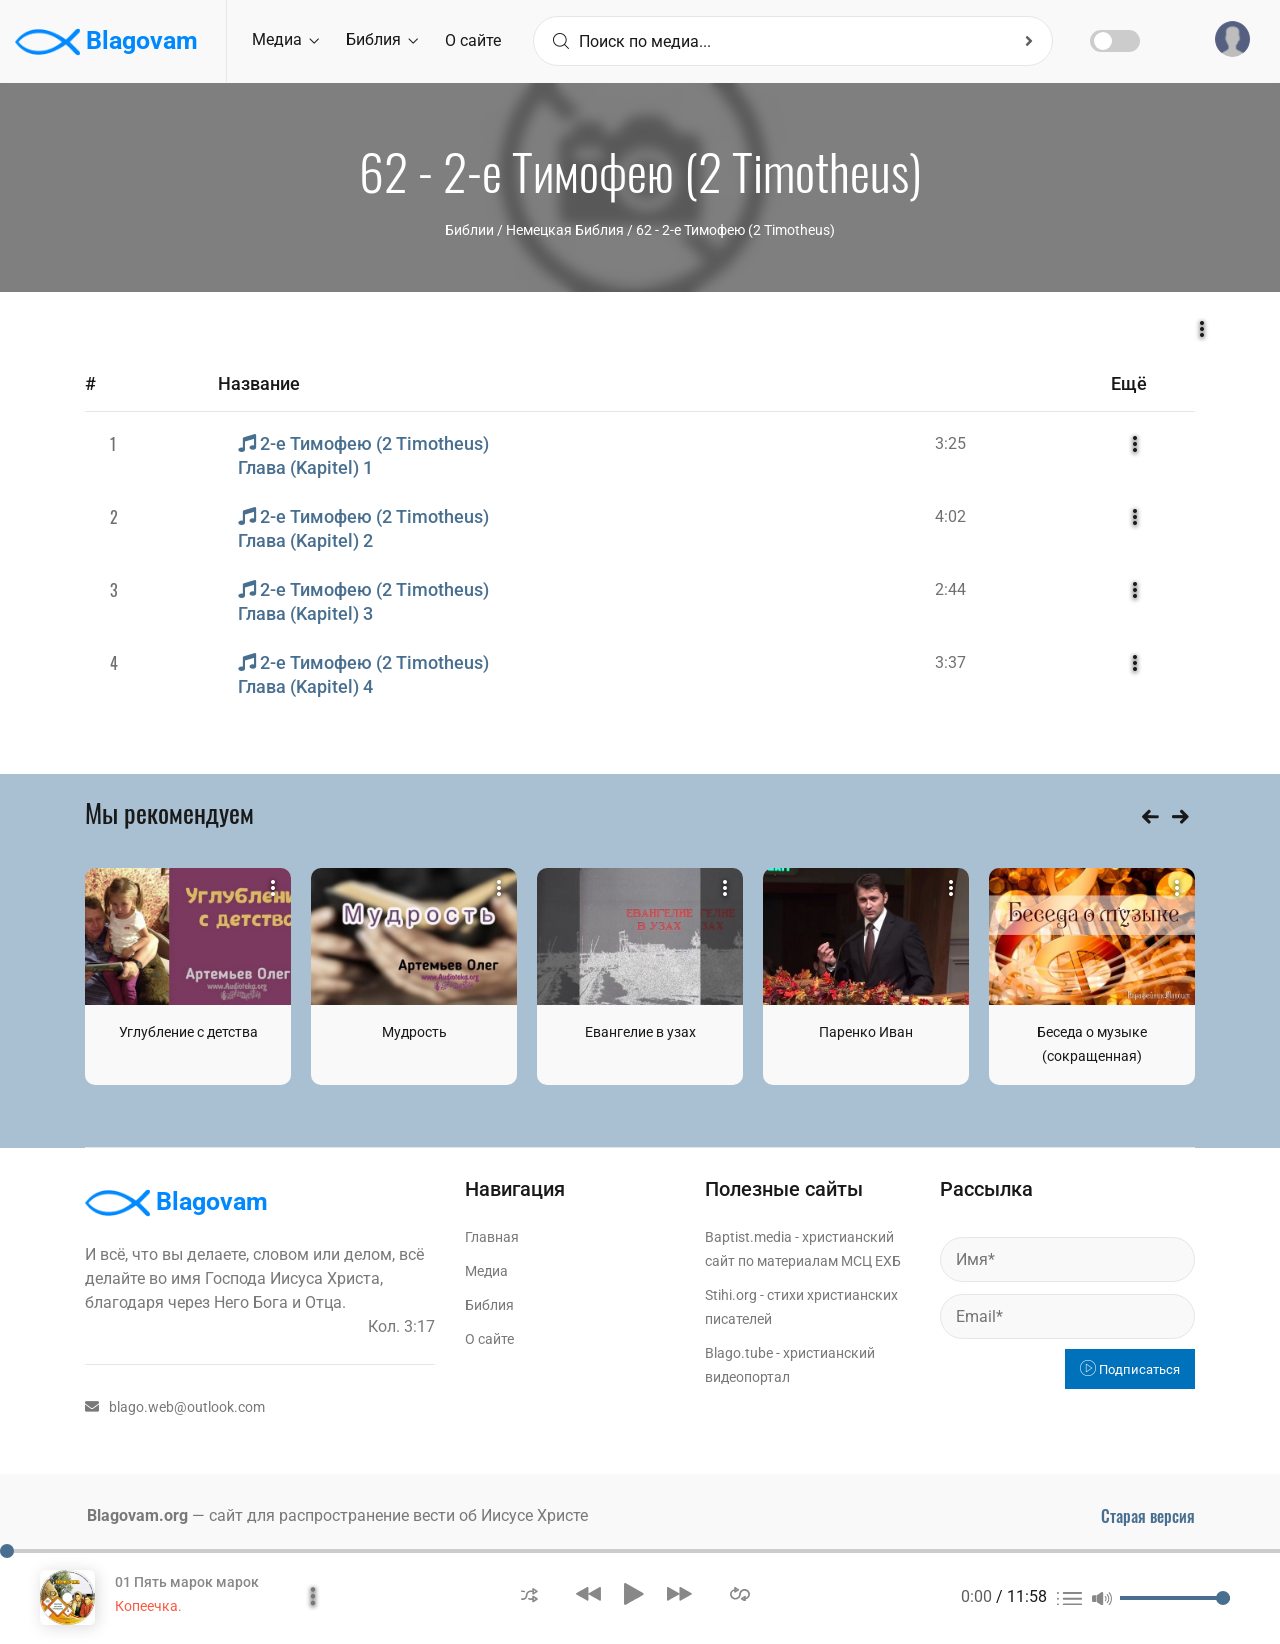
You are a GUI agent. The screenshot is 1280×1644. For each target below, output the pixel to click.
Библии (469, 230)
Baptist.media (748, 1237)
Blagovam (106, 42)
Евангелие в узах (640, 1032)
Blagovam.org (137, 1515)
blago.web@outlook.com (175, 1407)
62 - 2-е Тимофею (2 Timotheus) (735, 230)
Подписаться (1130, 1369)
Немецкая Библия (565, 230)
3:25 (950, 443)
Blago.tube (739, 1353)
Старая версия (1148, 1516)
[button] (529, 1593)
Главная (492, 1237)
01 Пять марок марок (187, 1582)
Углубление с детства (188, 1032)
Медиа (285, 39)
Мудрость (414, 1032)
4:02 (950, 516)
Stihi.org (731, 1295)
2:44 (950, 589)
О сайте (473, 40)
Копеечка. (148, 1606)
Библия (382, 39)
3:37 (950, 662)
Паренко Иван (866, 1032)
